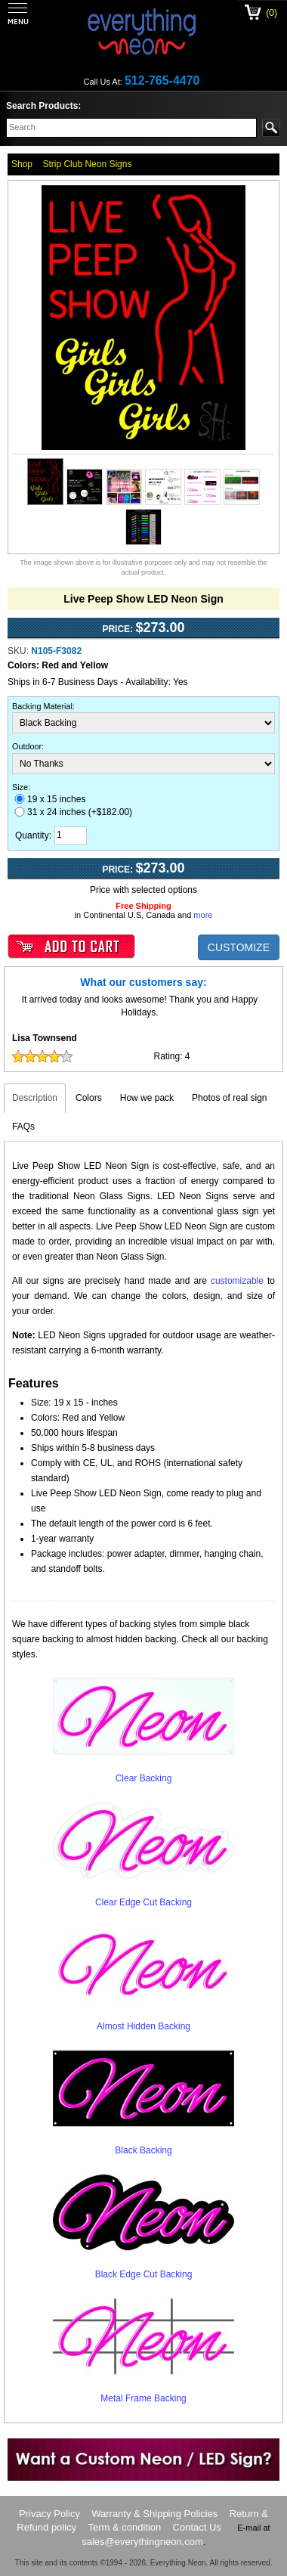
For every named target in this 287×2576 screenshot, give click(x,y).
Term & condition (124, 2527)
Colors (89, 1098)
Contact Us (197, 2527)
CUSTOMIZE (239, 947)
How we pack (147, 1098)
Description (34, 1098)
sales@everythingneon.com (142, 2541)
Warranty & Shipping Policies (154, 2513)
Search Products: (43, 106)
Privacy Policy (49, 2513)
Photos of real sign (229, 1098)
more (202, 914)
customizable (237, 1281)
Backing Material (42, 706)
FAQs (23, 1126)
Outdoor (27, 746)
